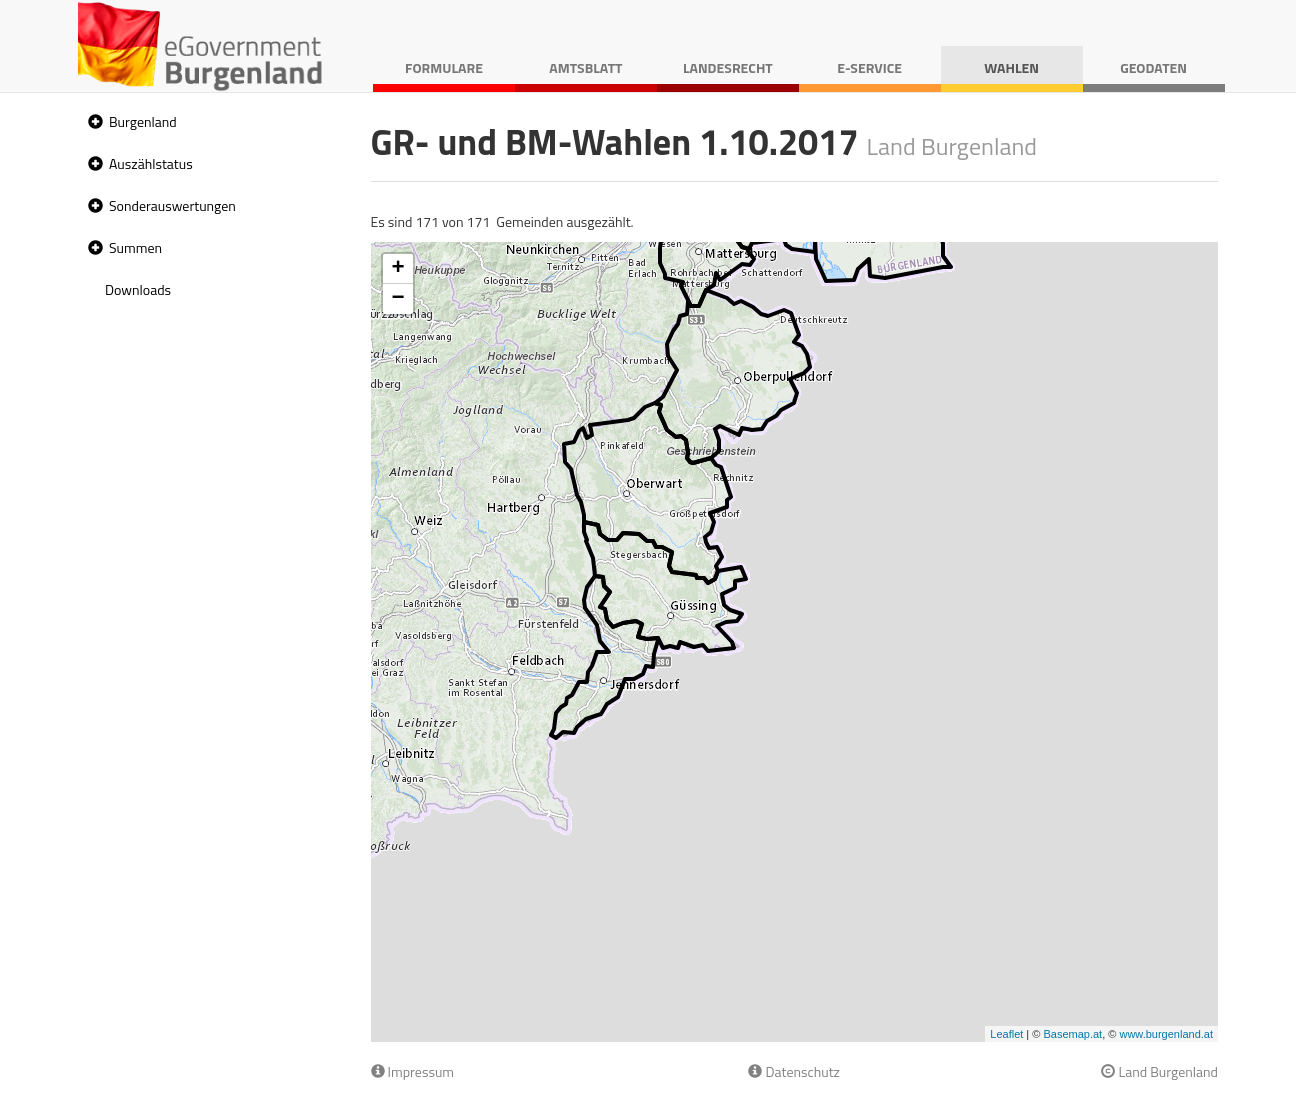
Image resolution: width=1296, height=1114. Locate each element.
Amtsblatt (585, 67)
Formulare (444, 67)
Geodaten (1153, 67)
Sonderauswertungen (172, 205)
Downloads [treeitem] (138, 289)
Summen (135, 247)
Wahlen (1011, 67)
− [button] (397, 299)
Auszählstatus (151, 163)
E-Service (869, 67)
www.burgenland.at (1166, 1034)
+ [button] (397, 269)
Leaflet (1006, 1034)
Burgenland (143, 121)
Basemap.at (1072, 1034)
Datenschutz (793, 1071)
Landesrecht (728, 67)
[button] (93, 122)
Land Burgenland (1159, 1071)
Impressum (413, 1071)
